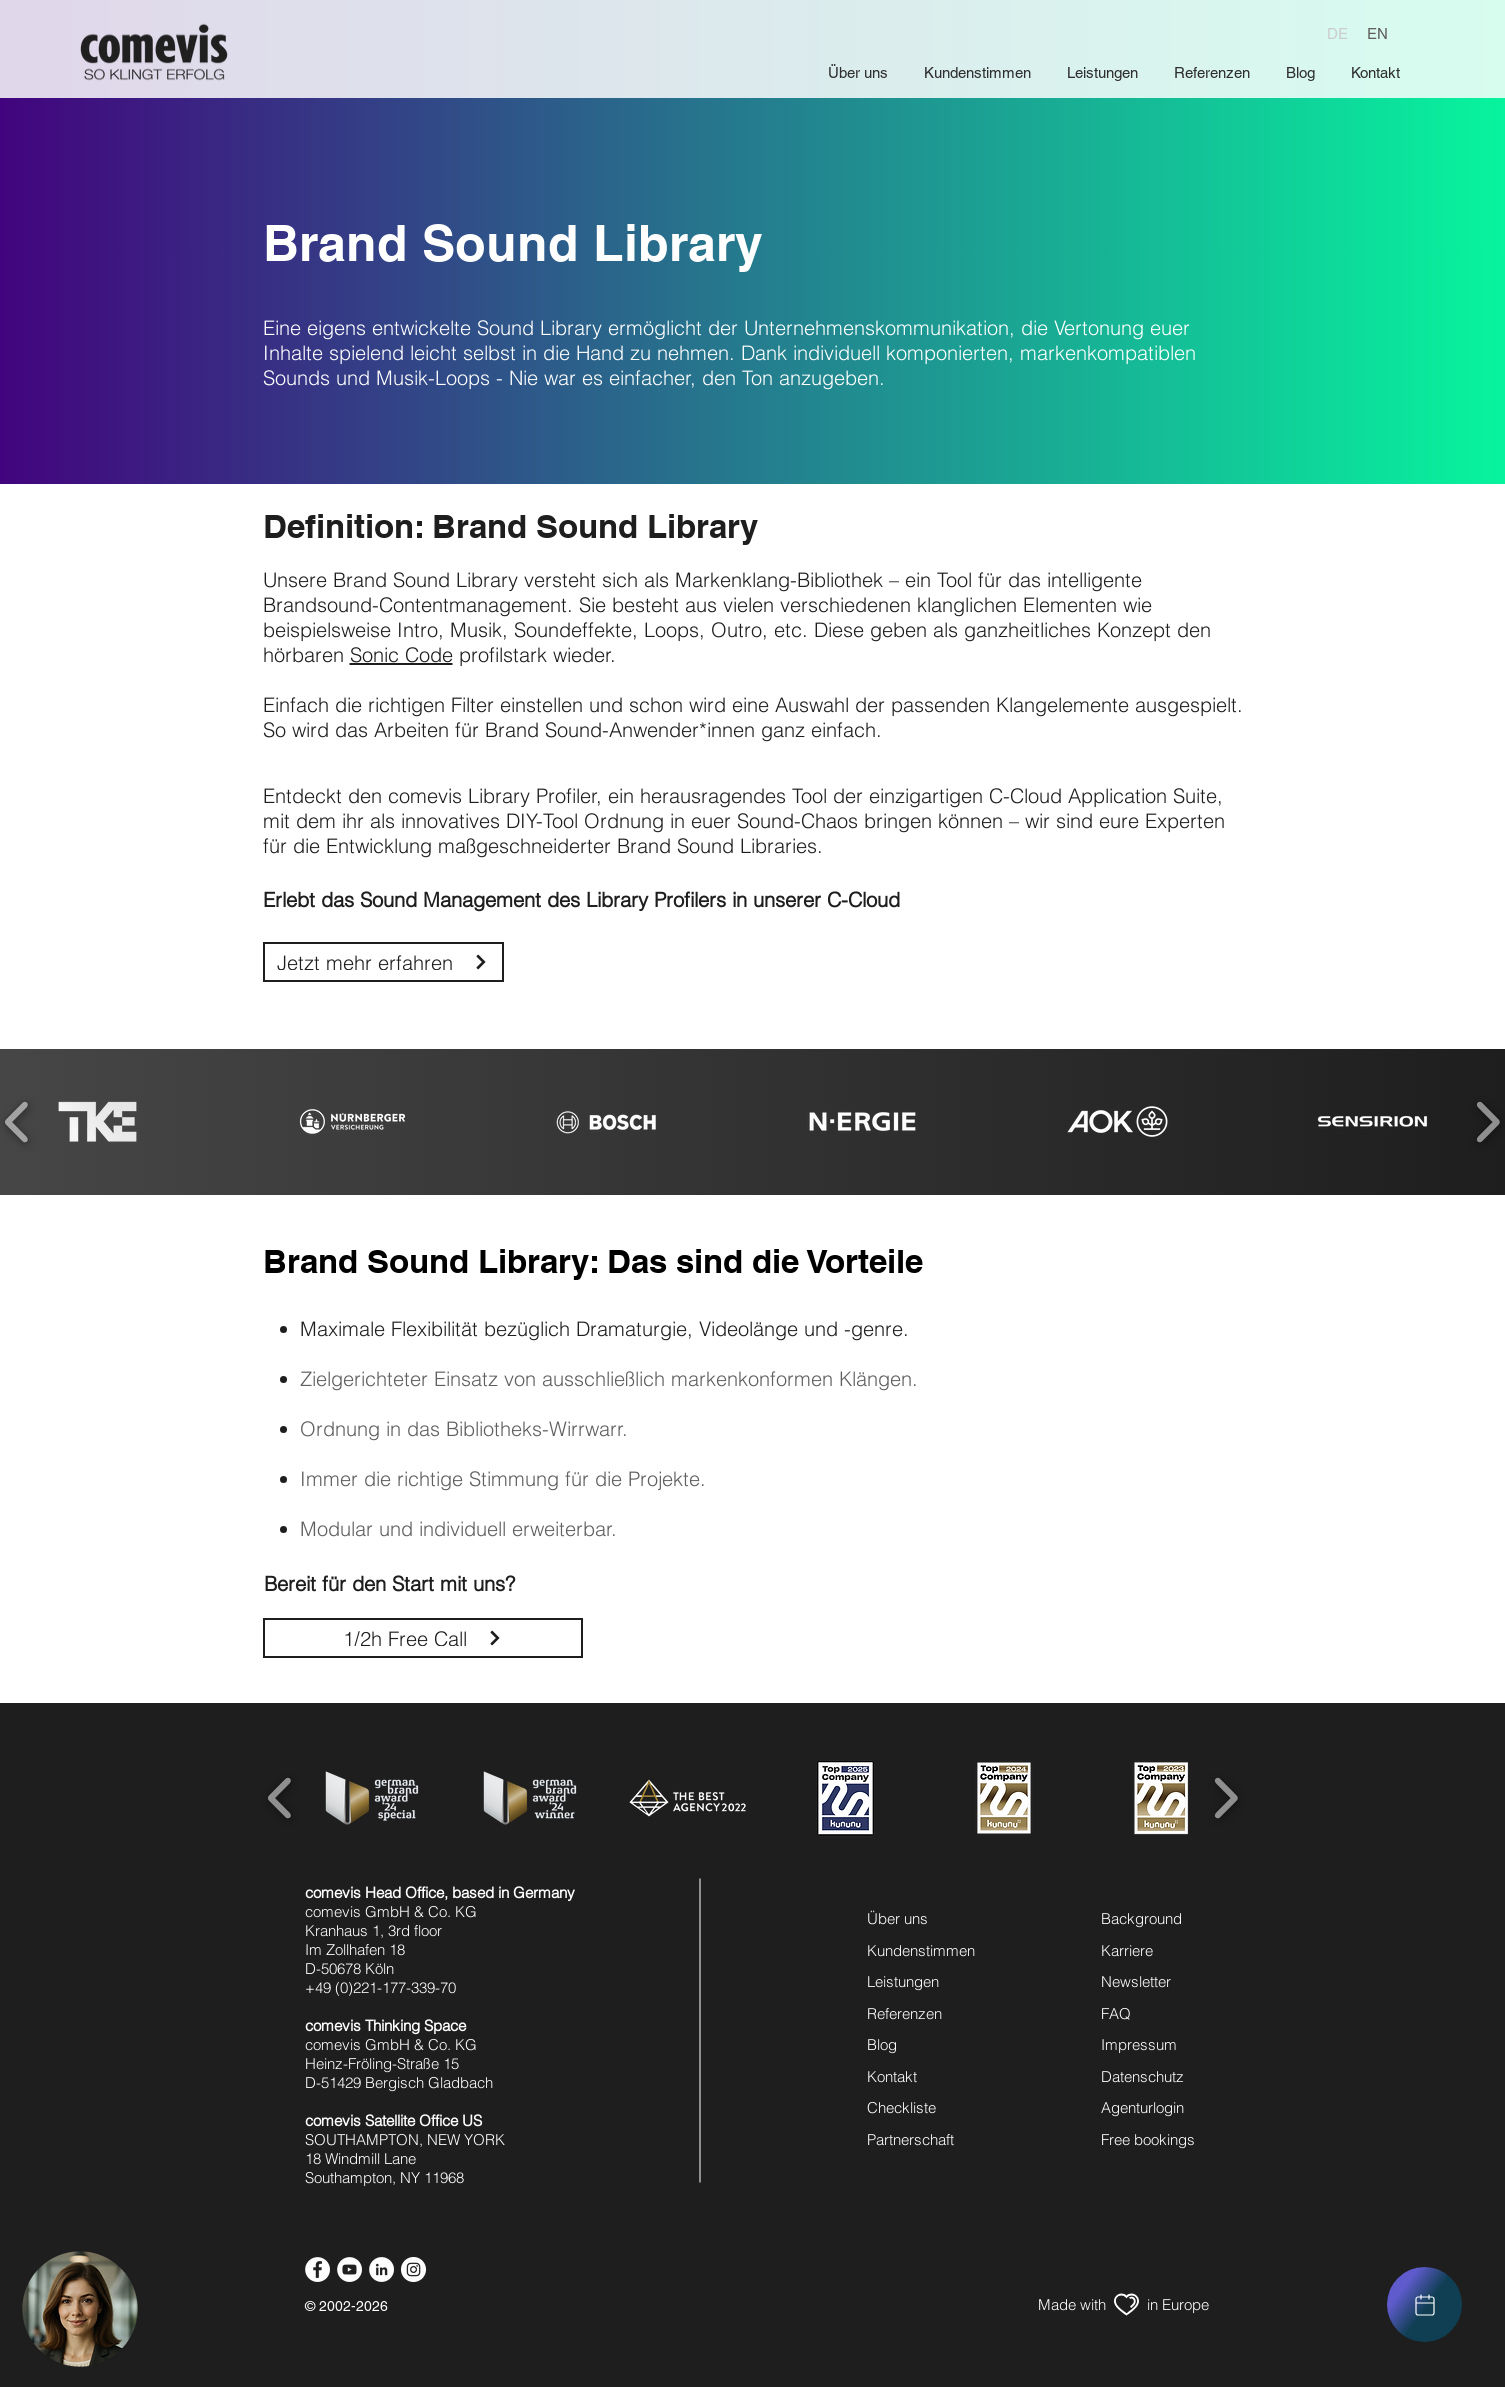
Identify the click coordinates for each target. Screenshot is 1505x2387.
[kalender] (1424, 2304)
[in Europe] (1178, 2304)
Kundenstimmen (921, 1950)
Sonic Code (401, 654)
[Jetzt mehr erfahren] (383, 962)
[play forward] (1225, 1798)
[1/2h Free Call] (423, 1638)
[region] (1424, 2304)
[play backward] (280, 1798)
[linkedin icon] (381, 2269)
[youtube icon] (349, 2269)
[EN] (1377, 33)
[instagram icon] (413, 2269)
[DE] (1337, 33)
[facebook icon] (317, 2269)
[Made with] (1072, 2304)
